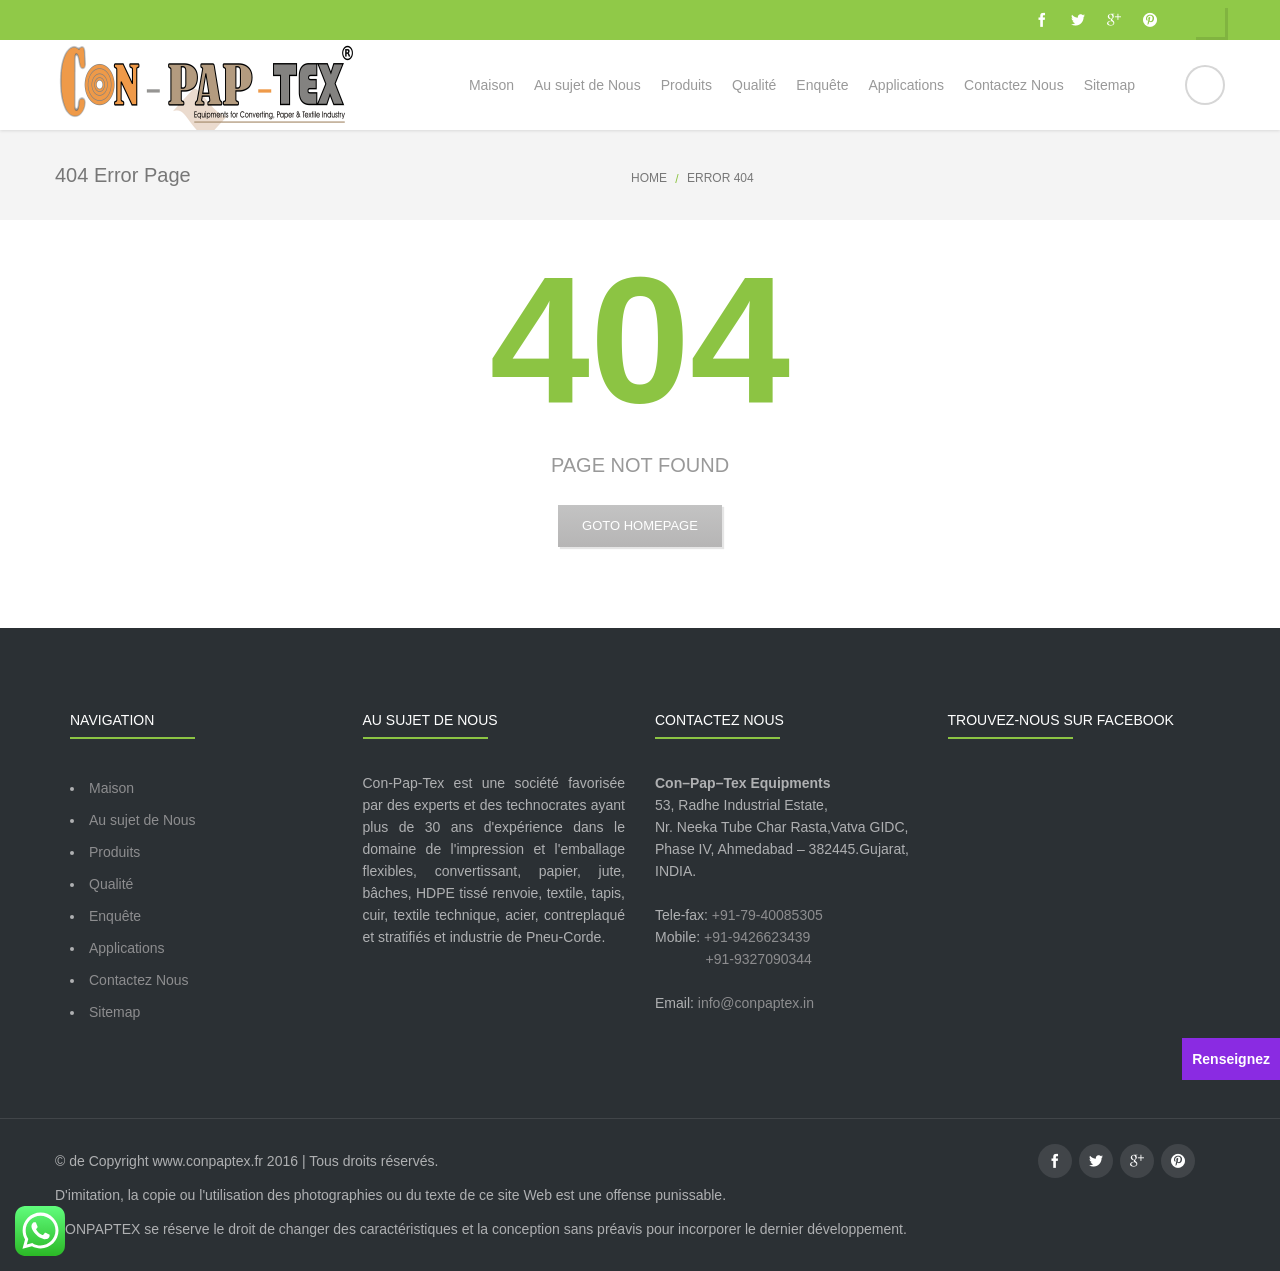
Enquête (115, 916)
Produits (114, 852)
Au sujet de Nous (142, 820)
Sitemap (114, 1012)
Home (649, 178)
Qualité (111, 884)
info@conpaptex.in (756, 1003)
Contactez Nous (139, 980)
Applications (127, 948)
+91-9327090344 (759, 959)
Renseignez (1231, 1059)
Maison (111, 788)
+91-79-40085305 (767, 915)
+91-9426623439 (757, 937)
